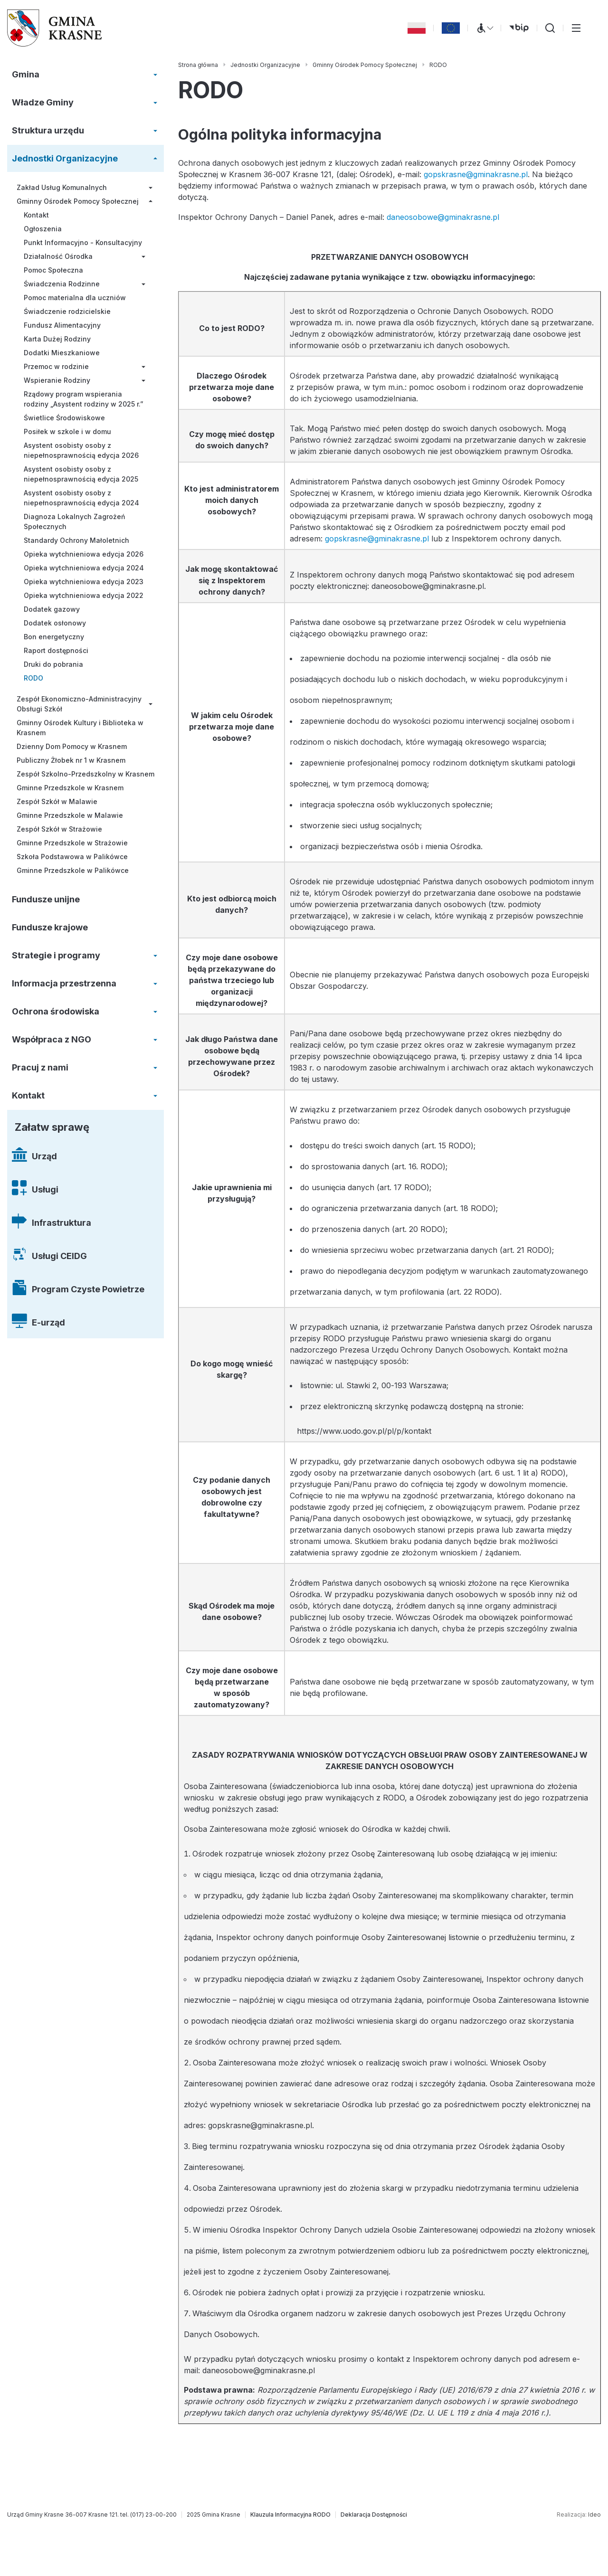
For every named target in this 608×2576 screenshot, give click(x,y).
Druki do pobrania (53, 664)
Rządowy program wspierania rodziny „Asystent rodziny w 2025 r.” (83, 399)
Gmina (25, 74)
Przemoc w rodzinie (56, 366)
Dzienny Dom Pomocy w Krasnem (72, 746)
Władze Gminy (43, 102)
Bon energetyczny (54, 637)
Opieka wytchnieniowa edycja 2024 (84, 568)
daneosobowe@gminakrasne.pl (443, 217)
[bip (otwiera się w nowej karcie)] (519, 28)
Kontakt (36, 215)
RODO (33, 678)
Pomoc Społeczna (53, 270)
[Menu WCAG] (484, 28)
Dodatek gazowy (52, 609)
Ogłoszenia (43, 229)
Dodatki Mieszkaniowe (62, 353)
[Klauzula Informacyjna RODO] (290, 2514)
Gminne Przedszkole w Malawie (70, 815)
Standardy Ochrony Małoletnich (76, 540)
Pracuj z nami (40, 1067)
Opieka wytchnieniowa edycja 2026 (83, 554)
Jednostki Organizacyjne (65, 158)
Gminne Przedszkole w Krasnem (70, 788)
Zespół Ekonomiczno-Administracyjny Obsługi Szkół (79, 704)
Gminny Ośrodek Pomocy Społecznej (78, 201)
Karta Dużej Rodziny (57, 339)
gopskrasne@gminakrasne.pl (476, 174)
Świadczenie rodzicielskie (67, 311)
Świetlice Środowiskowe (64, 418)
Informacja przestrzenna (64, 983)
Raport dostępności (56, 650)
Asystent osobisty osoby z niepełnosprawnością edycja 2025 (81, 474)
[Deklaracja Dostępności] (374, 2514)
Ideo (594, 2514)
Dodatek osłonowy (55, 623)
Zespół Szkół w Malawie (57, 801)
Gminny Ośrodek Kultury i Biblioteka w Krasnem (80, 728)
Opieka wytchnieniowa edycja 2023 (83, 582)
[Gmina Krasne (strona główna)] (54, 28)
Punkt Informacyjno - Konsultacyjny (83, 242)
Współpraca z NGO (51, 1039)
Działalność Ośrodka (58, 256)
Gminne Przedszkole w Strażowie (72, 843)
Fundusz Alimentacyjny (62, 325)
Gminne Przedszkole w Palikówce (73, 870)
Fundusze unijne (46, 899)
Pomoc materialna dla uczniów (75, 298)
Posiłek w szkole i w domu (67, 431)
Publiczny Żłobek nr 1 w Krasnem (71, 760)
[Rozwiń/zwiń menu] (155, 74)
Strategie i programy (56, 955)
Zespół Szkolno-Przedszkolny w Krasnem (85, 774)
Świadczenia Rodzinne (62, 284)
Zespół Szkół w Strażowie (59, 829)
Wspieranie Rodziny (57, 380)
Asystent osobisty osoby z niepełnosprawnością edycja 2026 (81, 450)
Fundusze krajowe (50, 927)
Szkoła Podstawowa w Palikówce (72, 856)
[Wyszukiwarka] (550, 28)
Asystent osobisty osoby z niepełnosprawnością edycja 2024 (81, 498)
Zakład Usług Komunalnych (62, 187)
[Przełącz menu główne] (576, 28)
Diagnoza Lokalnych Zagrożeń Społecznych (74, 521)
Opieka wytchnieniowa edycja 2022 (83, 595)
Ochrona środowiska (55, 1011)
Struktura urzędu (48, 130)
